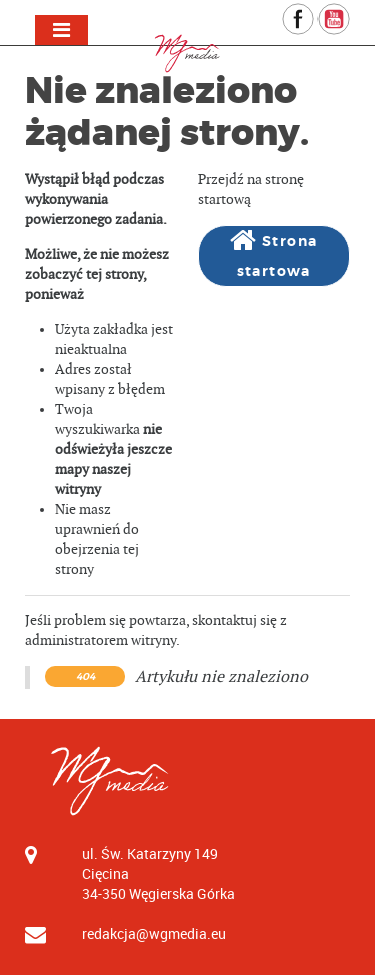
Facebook (313, 12)
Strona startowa (273, 253)
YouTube (349, 12)
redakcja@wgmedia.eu (154, 933)
